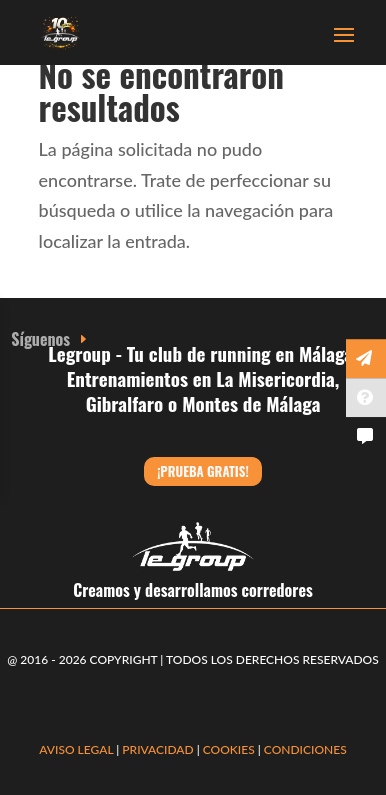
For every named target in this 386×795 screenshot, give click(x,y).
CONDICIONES (305, 749)
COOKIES (229, 749)
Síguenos (40, 339)
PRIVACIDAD (159, 749)
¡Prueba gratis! (202, 471)
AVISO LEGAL (76, 749)
